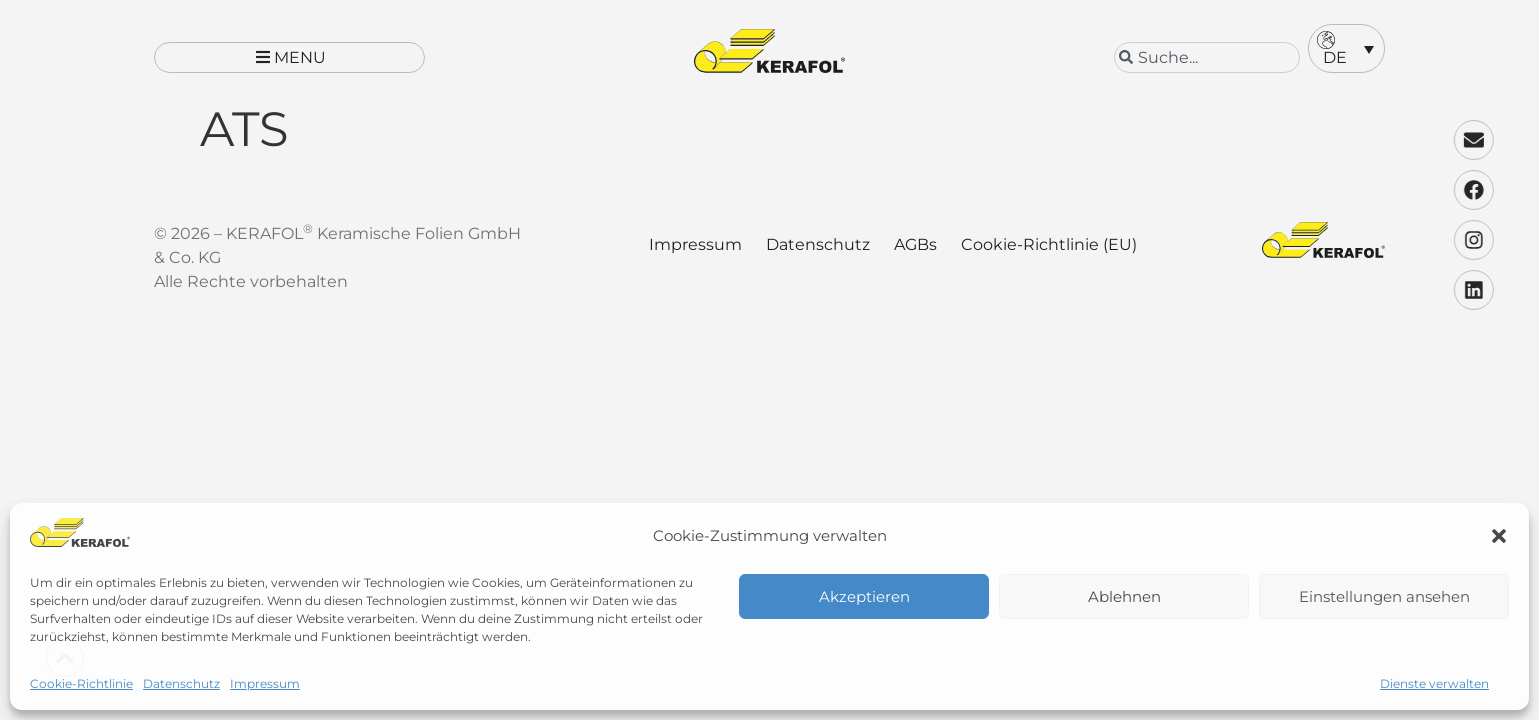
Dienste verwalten (1434, 683)
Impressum (265, 683)
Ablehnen (1124, 596)
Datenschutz (181, 683)
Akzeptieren (864, 596)
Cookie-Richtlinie (81, 683)
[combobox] (1207, 57)
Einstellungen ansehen (1384, 596)
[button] (1499, 536)
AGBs (915, 261)
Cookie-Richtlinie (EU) (1049, 261)
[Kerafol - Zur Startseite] (770, 51)
